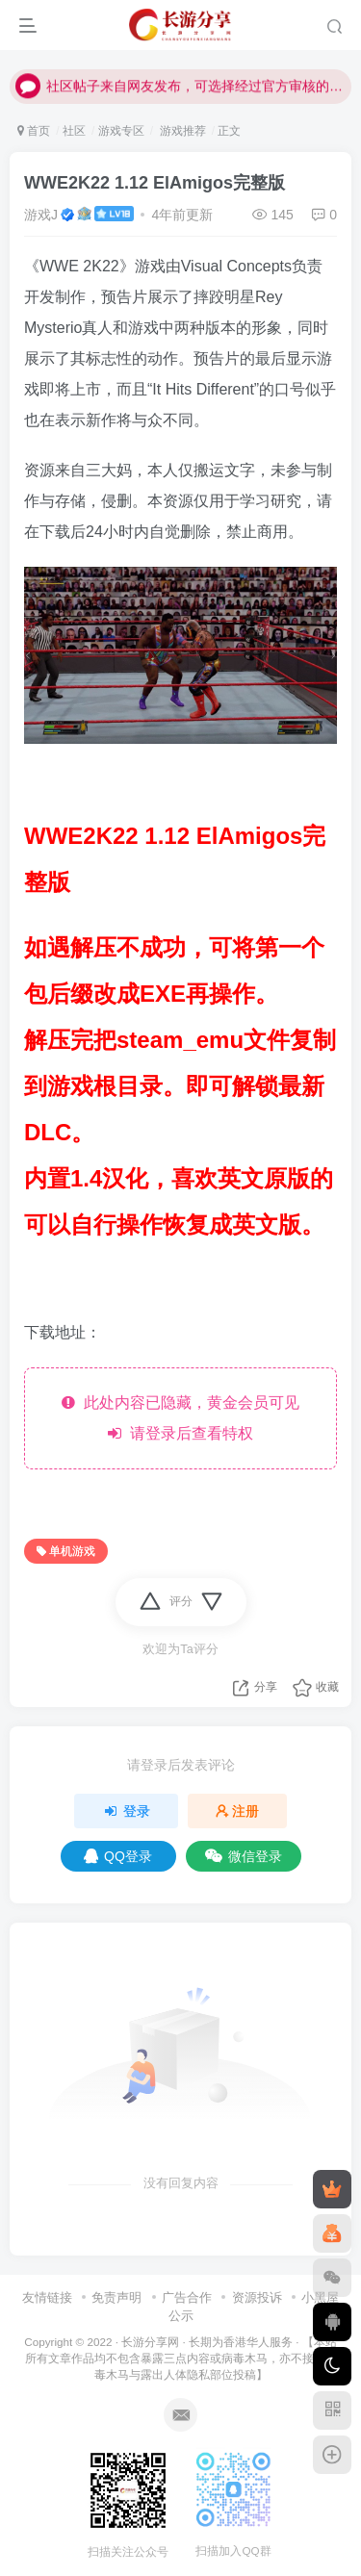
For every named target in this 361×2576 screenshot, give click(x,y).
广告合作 (187, 2297)
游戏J (41, 214)
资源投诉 (257, 2297)
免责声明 (116, 2297)
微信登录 (243, 1856)
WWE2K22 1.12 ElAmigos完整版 (154, 182)
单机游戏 (66, 1551)
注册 (238, 1811)
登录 (126, 1811)
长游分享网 (150, 2341)
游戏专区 (121, 131)
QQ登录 (118, 1856)
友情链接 (47, 2297)
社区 (74, 131)
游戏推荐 (180, 131)
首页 (33, 131)
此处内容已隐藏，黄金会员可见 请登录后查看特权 (180, 1417)
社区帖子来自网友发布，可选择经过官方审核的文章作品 (180, 76)
